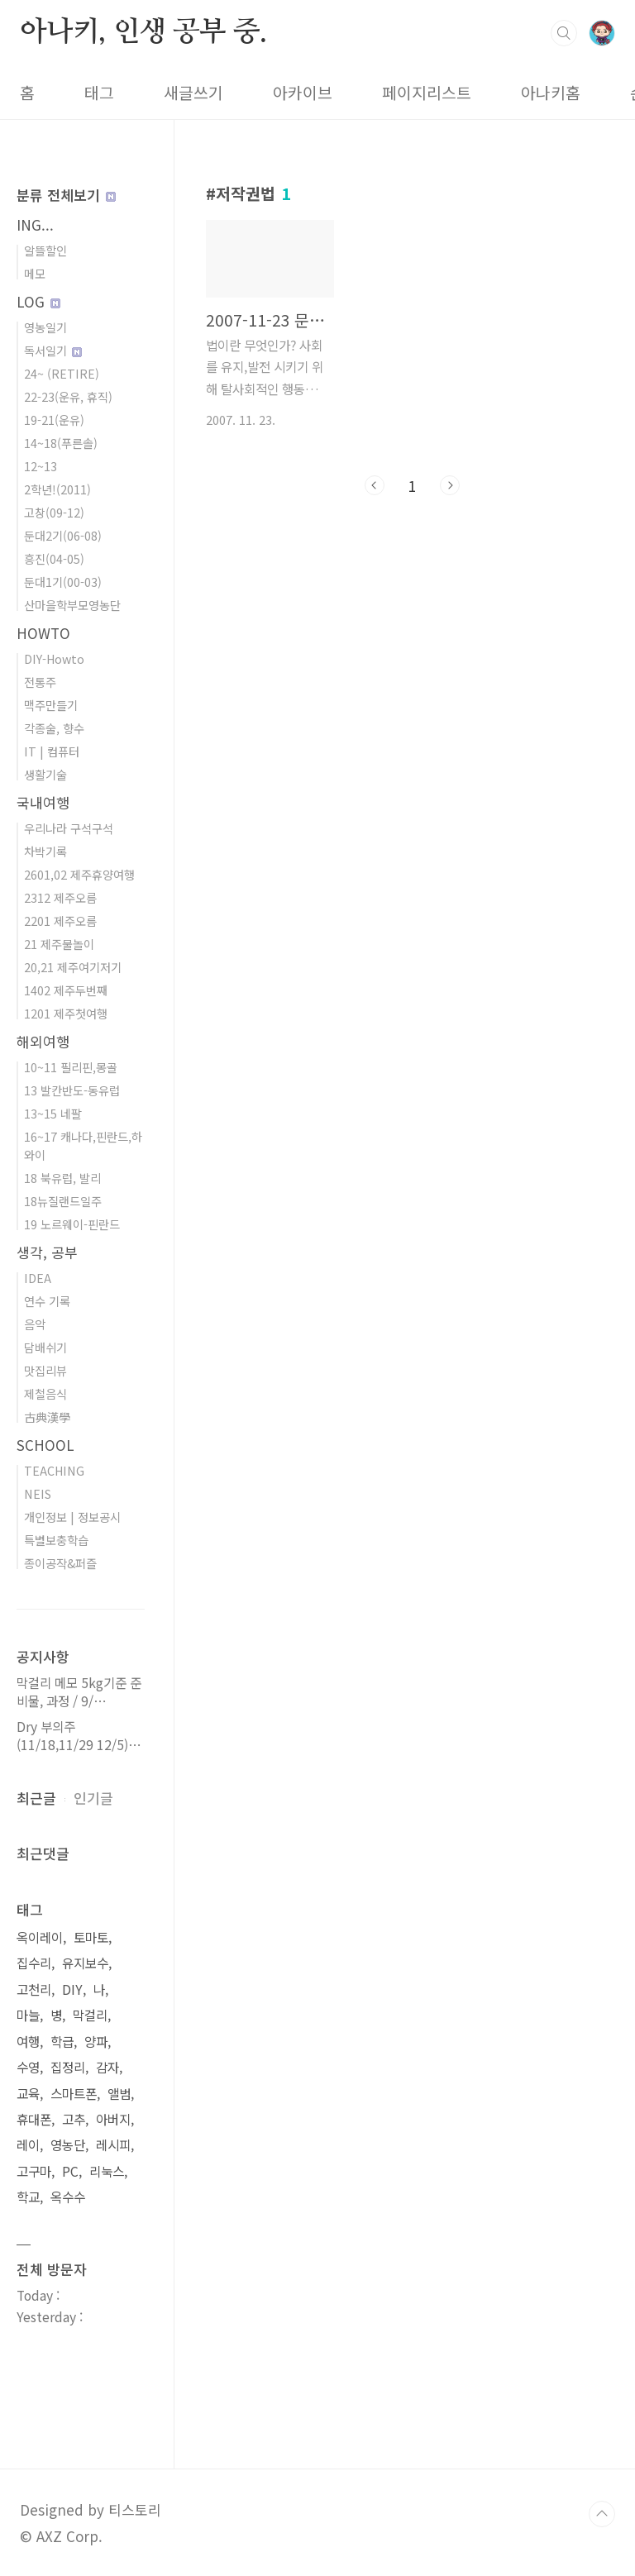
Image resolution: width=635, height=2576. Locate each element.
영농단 (67, 2144)
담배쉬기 (45, 1347)
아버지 (113, 2119)
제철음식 (45, 1393)
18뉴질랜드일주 (63, 1200)
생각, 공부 (47, 1252)
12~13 (40, 466)
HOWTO (43, 633)
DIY (72, 1989)
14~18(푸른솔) (61, 442)
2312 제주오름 (60, 897)
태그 (99, 92)
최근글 (36, 1797)
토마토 (91, 1937)
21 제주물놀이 (59, 943)
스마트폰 (73, 2093)
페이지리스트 (426, 92)
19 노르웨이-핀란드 (72, 1224)
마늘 (28, 2015)
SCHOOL (45, 1444)
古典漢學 (47, 1416)
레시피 (113, 2144)
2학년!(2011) (57, 489)
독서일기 (53, 350)
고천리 (34, 1989)
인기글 (93, 1797)
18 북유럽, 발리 (62, 1177)
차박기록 (45, 851)
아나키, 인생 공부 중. (143, 32)
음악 (34, 1324)
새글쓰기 (193, 92)
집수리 (34, 1963)
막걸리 (90, 2015)
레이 (28, 2144)
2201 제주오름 (60, 920)
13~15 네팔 (53, 1113)
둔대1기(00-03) (63, 581)
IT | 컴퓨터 (51, 751)
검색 (563, 33)
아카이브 (302, 92)
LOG (38, 301)
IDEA (37, 1277)
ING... (35, 224)
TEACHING (54, 1470)
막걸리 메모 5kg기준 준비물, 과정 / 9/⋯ (79, 1691)
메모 (34, 273)
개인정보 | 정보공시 (72, 1516)
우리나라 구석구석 (68, 828)
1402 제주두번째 (65, 990)
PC (70, 2171)
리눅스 (106, 2171)
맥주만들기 (51, 704)
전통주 (40, 681)
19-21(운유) (54, 419)
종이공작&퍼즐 (60, 1563)
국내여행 (43, 802)
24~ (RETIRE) (61, 373)
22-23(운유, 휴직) (68, 396)
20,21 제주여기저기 (73, 967)
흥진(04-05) (54, 558)
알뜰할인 (45, 250)
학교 (28, 2196)
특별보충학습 (56, 1539)
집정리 (67, 2067)
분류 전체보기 (66, 194)
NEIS (37, 1493)
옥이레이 (40, 1937)
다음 (450, 485)
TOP (602, 2514)
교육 (28, 2093)
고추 (73, 2119)
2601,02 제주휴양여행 (79, 874)
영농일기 (45, 327)
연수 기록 (47, 1300)
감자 (107, 2067)
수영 (28, 2067)
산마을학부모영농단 (72, 604)
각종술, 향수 (54, 728)
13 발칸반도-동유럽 (72, 1090)
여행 (28, 2041)
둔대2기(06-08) (63, 535)
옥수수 (67, 2196)
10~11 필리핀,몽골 (70, 1067)
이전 (374, 485)
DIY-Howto (54, 658)
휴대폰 (34, 2119)
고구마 (34, 2171)
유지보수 (85, 1963)
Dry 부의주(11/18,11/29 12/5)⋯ (79, 1735)
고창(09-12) (54, 512)
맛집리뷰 (45, 1370)
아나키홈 (550, 92)
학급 (62, 2041)
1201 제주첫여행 (65, 1013)
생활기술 (45, 774)
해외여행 (43, 1041)
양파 (95, 2041)
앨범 (119, 2093)
